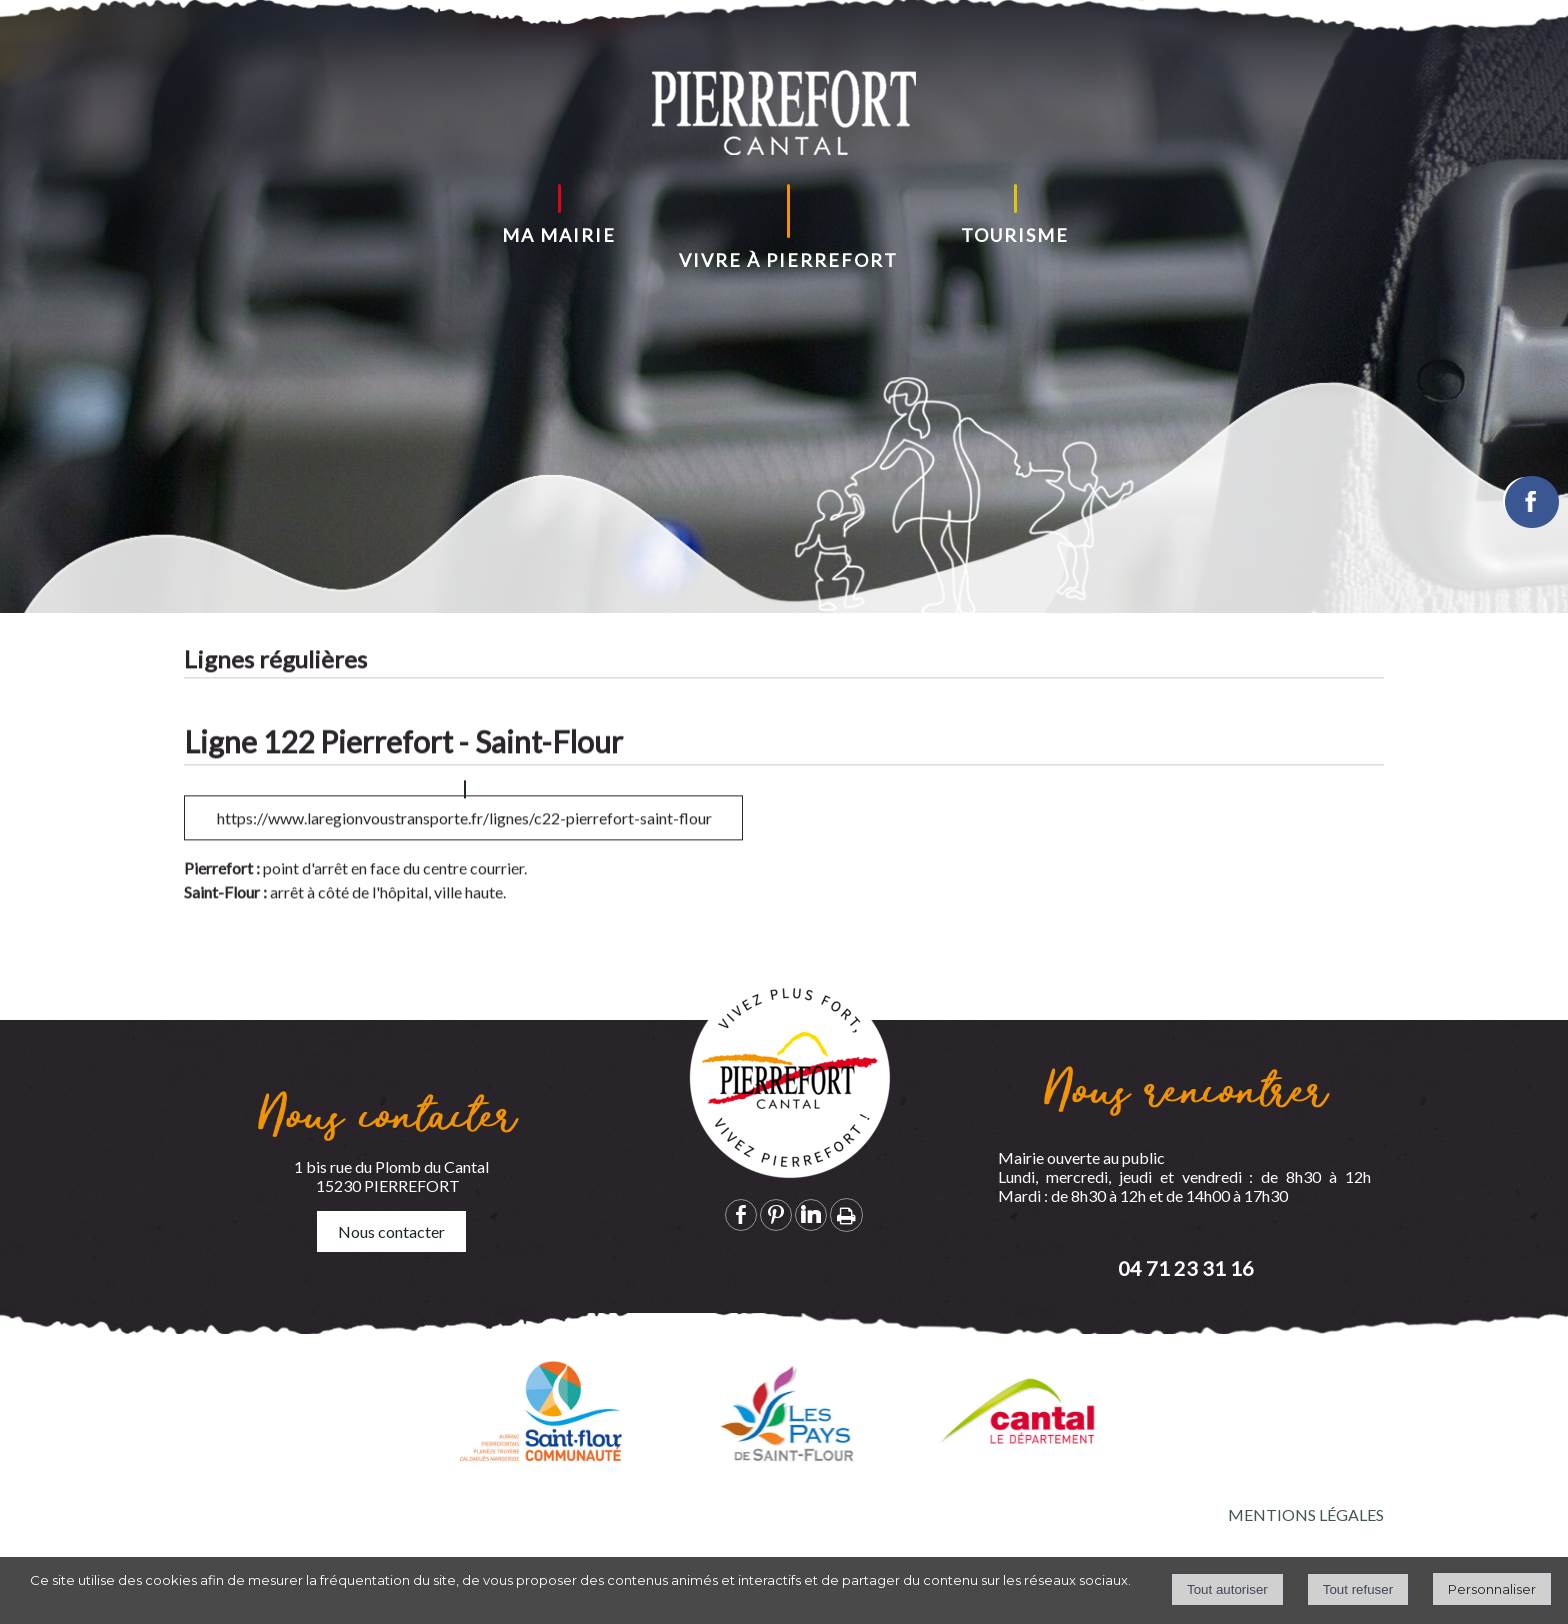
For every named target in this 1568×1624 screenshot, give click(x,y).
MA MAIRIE (559, 235)
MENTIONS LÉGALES (1306, 1514)
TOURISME (1015, 235)
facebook (741, 1214)
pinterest (776, 1214)
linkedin (811, 1214)
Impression (846, 1215)
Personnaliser (1492, 1589)
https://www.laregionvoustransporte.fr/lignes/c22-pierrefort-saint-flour (464, 839)
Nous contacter (391, 1231)
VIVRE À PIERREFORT (788, 260)
